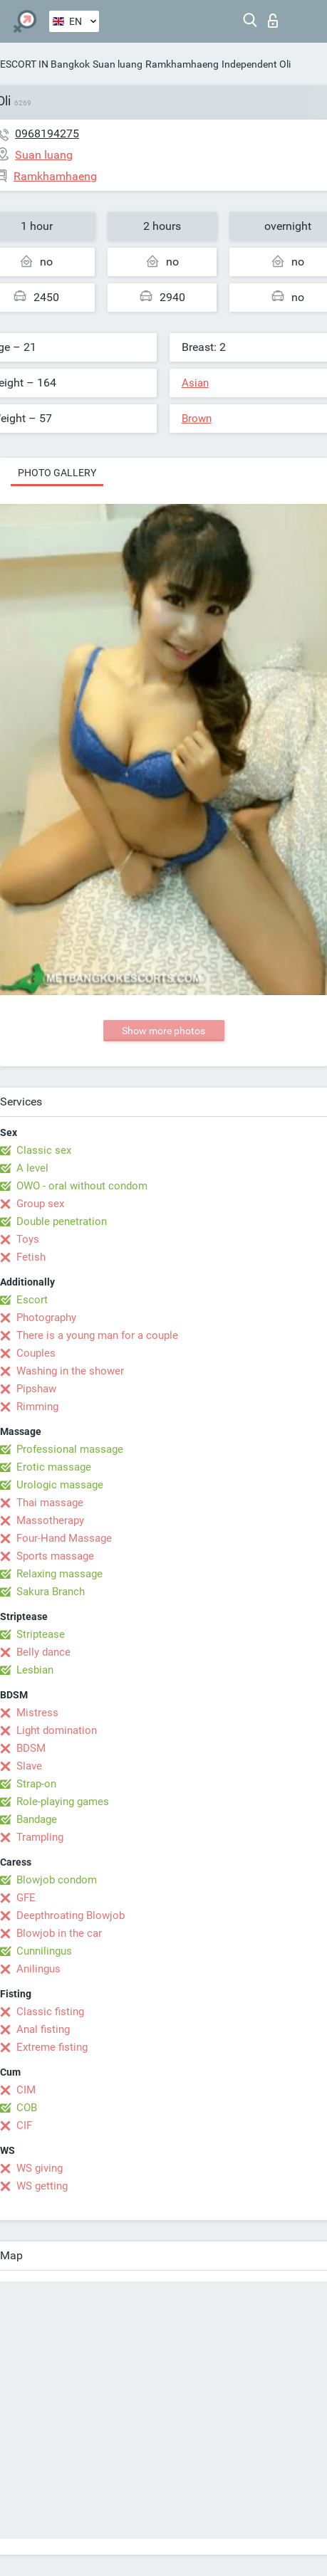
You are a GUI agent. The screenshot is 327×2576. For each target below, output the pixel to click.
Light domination (56, 1730)
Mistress (37, 1712)
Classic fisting (50, 2011)
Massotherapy (50, 1520)
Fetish (31, 1257)
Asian (195, 383)
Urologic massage (59, 1484)
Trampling (39, 1837)
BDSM (31, 1748)
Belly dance (43, 1652)
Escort (32, 1299)
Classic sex (43, 1150)
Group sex (40, 1203)
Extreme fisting (52, 2047)
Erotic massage (53, 1467)
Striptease (40, 1634)
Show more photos (163, 1030)
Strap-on (36, 1783)
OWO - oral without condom (81, 1185)
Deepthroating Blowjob (70, 1915)
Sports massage (55, 1556)
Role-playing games (62, 1801)
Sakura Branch (50, 1591)
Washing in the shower (70, 1371)
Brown (197, 418)
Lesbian (34, 1669)
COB (26, 2107)
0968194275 (47, 133)
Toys (27, 1239)
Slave (29, 1766)
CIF (24, 2125)
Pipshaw (36, 1388)
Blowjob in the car (59, 1933)
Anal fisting (43, 2029)
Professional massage (69, 1449)
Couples (36, 1353)
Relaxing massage (59, 1573)
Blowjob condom (56, 1879)
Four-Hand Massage (64, 1538)
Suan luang (117, 64)
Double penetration (61, 1221)
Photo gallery (57, 472)
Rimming (37, 1406)
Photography (46, 1317)
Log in (273, 20)
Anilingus (38, 1968)
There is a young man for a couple (97, 1335)
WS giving (39, 2168)
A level (32, 1168)
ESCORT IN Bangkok (45, 64)
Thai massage (49, 1502)
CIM (26, 2089)
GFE (26, 1897)
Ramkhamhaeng (182, 64)
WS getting (42, 2186)
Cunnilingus (44, 1951)
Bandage (36, 1819)
